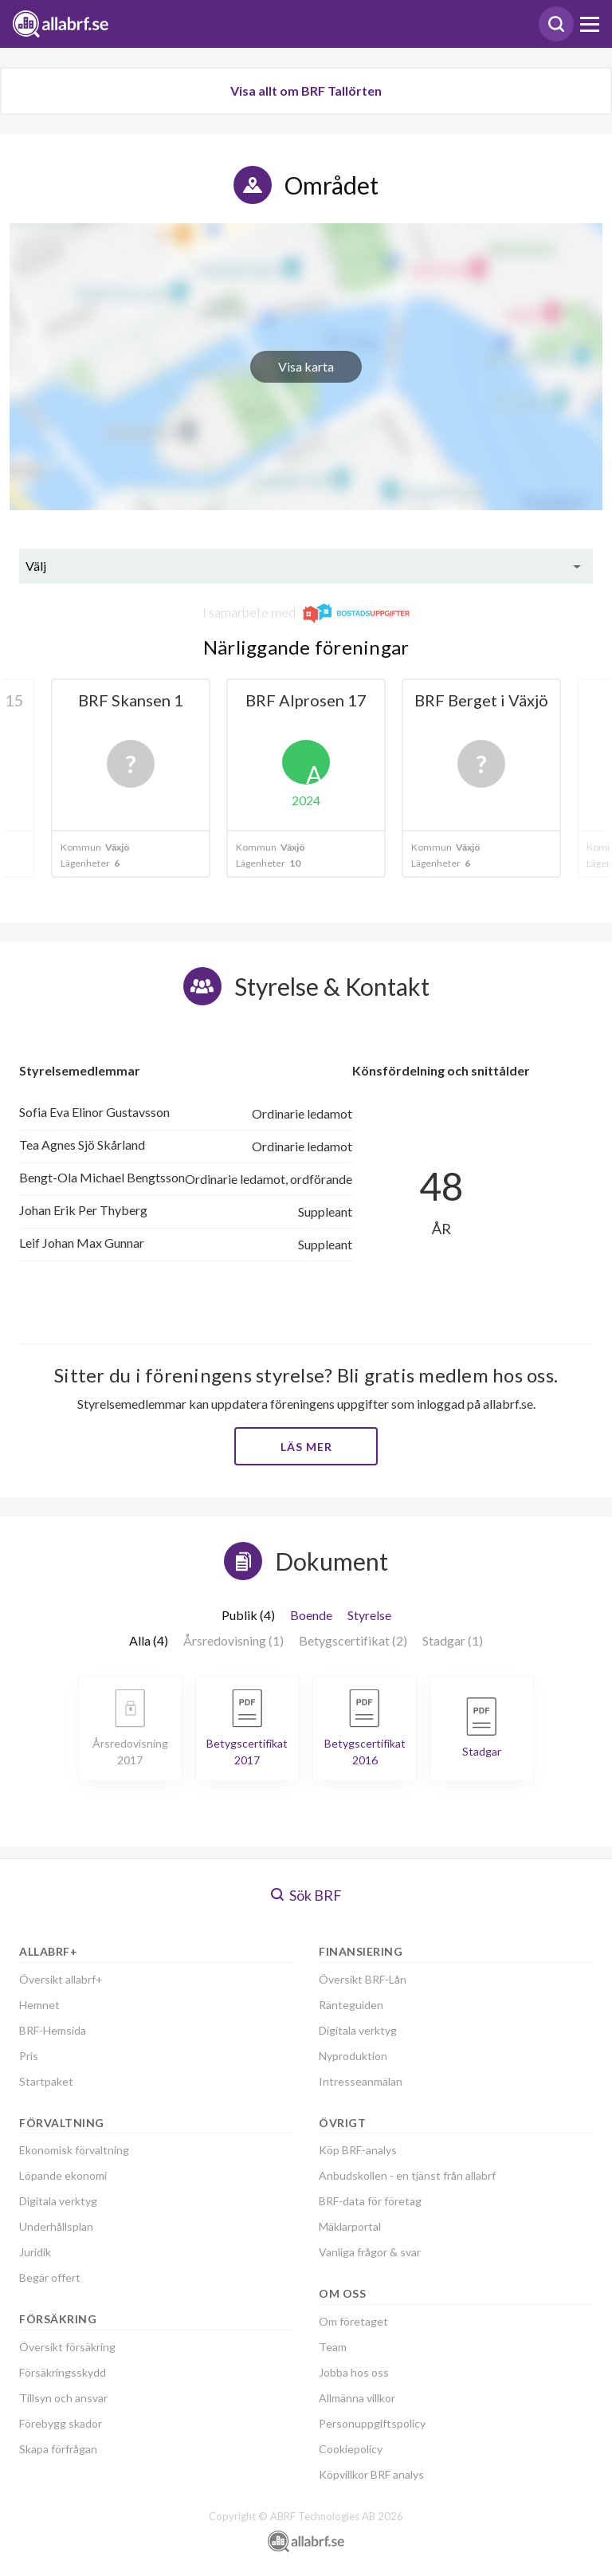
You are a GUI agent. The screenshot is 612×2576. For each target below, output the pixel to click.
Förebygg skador (60, 2423)
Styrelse (369, 1614)
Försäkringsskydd (62, 2372)
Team (333, 2347)
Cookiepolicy (350, 2449)
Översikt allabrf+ (61, 1979)
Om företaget (353, 2321)
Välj (36, 565)
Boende (311, 1614)
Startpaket (46, 2081)
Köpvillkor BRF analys (371, 2474)
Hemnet (39, 2005)
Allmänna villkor (357, 2398)
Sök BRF (306, 1895)
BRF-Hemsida (52, 2030)
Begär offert (49, 2277)
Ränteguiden (351, 2005)
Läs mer (306, 1446)
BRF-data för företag (370, 2201)
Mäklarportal (350, 2226)
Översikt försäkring (67, 2347)
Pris (28, 2056)
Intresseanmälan (360, 2081)
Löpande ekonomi (63, 2175)
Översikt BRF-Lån (362, 1979)
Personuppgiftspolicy (372, 2423)
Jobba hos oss (354, 2372)
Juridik (35, 2252)
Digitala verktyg (58, 2201)
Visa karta (306, 366)
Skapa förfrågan (58, 2449)
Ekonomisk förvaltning (74, 2150)
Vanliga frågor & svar (370, 2252)
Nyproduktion (353, 2056)
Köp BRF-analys (358, 2150)
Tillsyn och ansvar (63, 2398)
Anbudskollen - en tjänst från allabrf (407, 2175)
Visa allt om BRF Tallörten (306, 90)
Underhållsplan (56, 2226)
